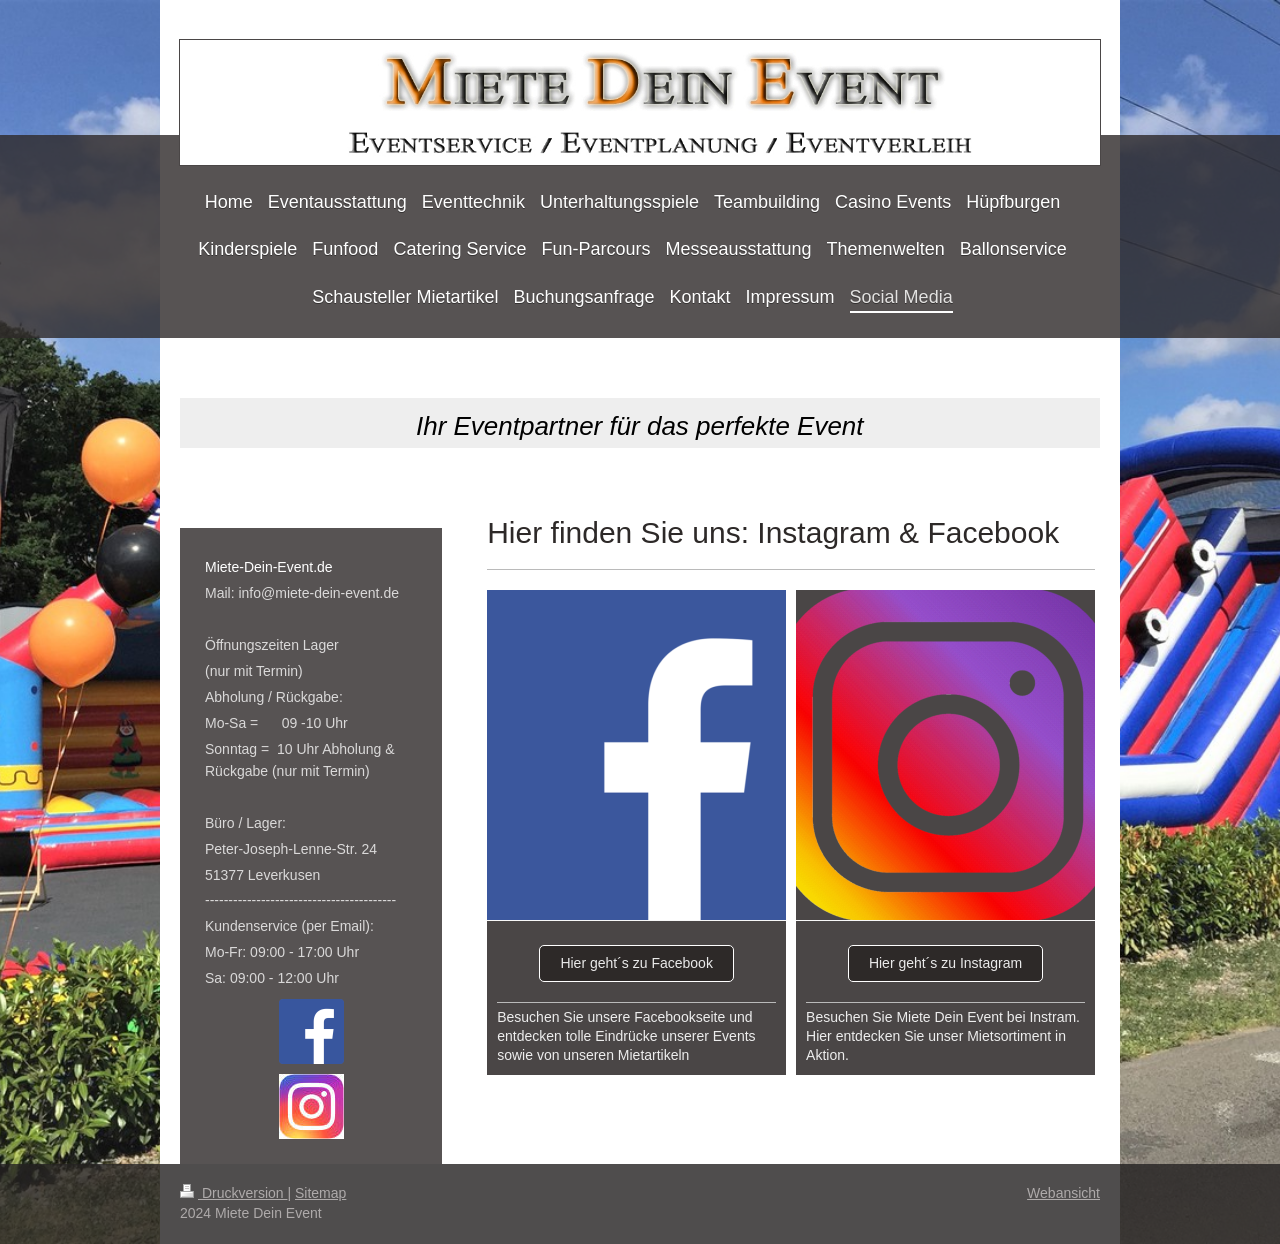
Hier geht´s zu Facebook (636, 963)
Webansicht (1063, 1193)
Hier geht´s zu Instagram (945, 963)
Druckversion (233, 1193)
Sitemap (320, 1193)
